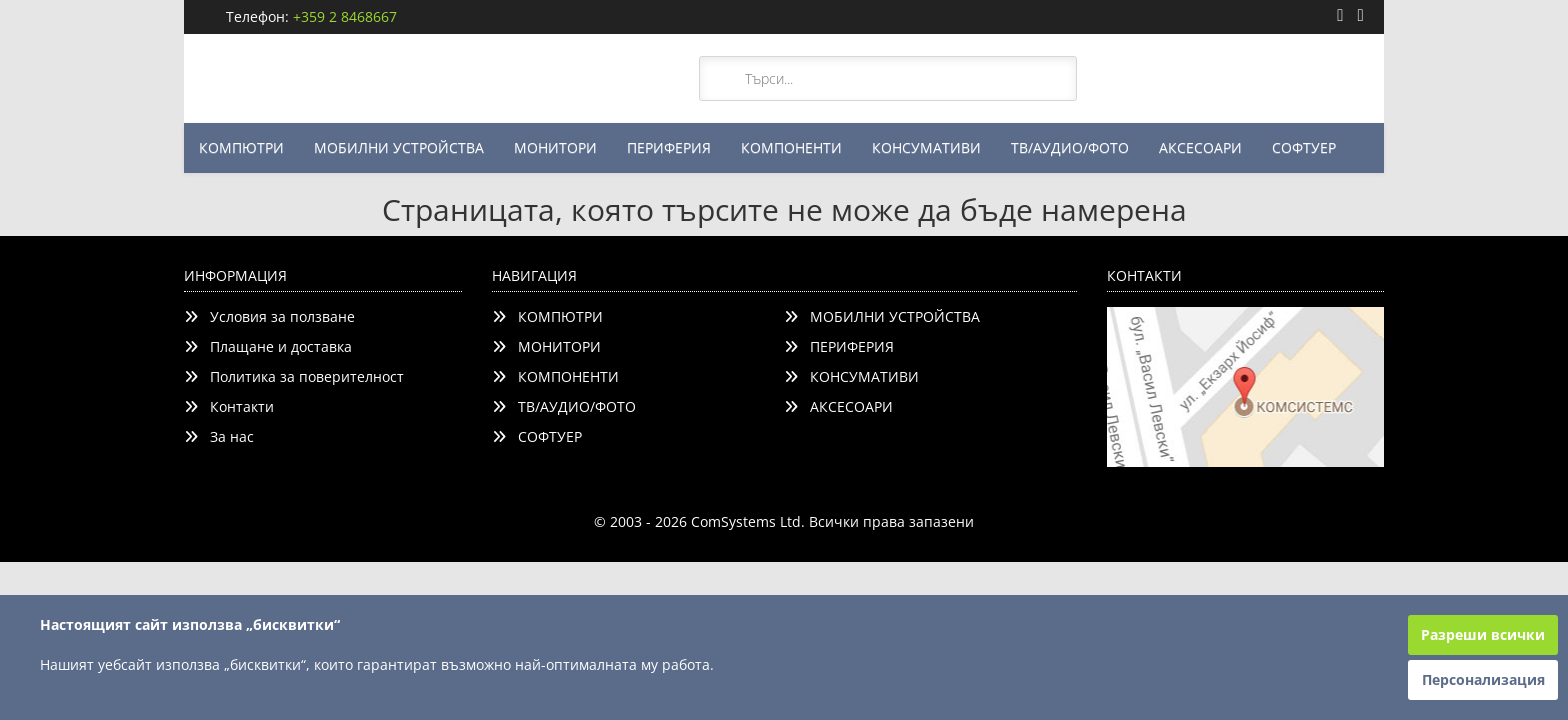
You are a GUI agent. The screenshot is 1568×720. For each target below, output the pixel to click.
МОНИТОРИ (555, 147)
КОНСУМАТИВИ (926, 147)
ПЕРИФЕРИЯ (669, 147)
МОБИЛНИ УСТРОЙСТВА (399, 147)
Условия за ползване (269, 316)
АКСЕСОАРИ (1200, 147)
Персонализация (1483, 679)
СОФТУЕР (1304, 147)
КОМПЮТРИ (241, 147)
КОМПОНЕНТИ (791, 147)
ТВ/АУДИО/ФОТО (1070, 147)
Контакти (229, 406)
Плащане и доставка (268, 346)
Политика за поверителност (294, 376)
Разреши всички (1483, 634)
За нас (219, 436)
